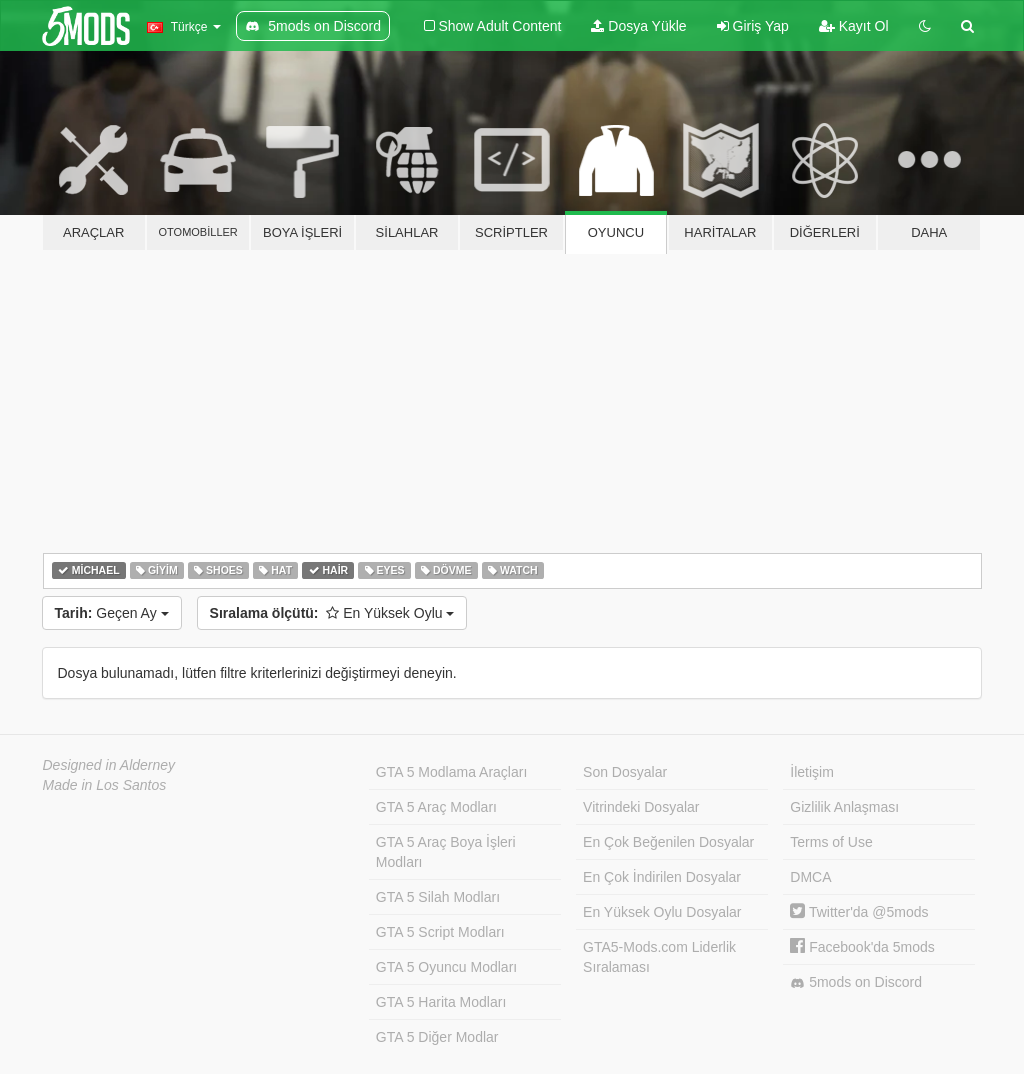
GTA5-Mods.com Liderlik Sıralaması (659, 957)
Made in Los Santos (105, 785)
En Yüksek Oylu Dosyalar (662, 912)
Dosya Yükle (638, 26)
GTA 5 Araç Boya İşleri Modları (446, 852)
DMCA (810, 877)
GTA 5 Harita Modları (441, 1002)
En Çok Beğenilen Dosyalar (668, 842)
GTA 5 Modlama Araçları (451, 772)
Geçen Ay (112, 613)
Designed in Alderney (109, 765)
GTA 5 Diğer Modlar (437, 1037)
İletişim (812, 772)
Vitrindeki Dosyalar (641, 807)
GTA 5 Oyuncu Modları (446, 967)
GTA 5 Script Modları (440, 932)
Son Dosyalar (625, 772)
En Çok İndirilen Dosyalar (662, 877)
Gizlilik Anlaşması (844, 807)
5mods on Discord (856, 982)
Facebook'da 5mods (862, 947)
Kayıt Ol (854, 26)
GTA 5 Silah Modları (438, 897)
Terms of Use (831, 842)
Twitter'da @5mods (859, 912)
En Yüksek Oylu (332, 613)
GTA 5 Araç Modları (436, 807)
